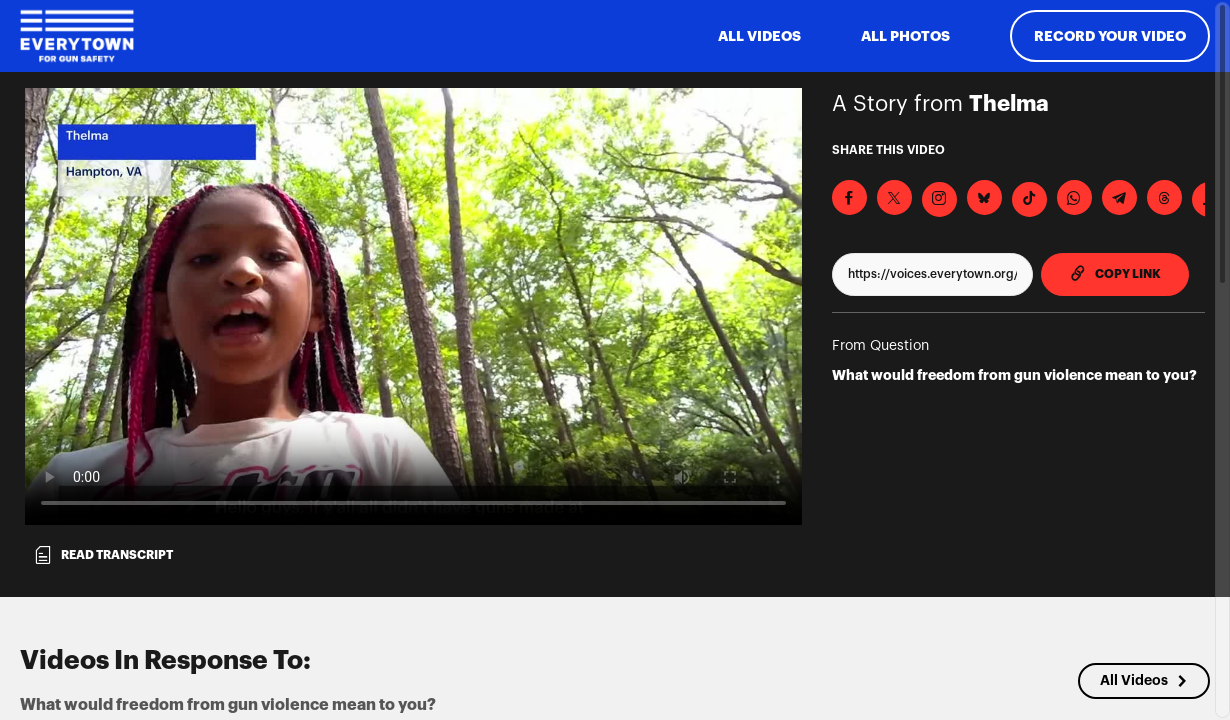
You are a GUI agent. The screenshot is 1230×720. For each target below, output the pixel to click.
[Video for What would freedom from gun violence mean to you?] (413, 306)
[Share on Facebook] (849, 197)
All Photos (905, 36)
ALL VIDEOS (759, 36)
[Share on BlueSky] (984, 197)
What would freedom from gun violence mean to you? (1014, 375)
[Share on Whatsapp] (1074, 197)
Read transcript (103, 555)
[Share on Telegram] (1119, 197)
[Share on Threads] (1164, 197)
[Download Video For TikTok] (1029, 199)
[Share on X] (894, 197)
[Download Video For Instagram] (939, 199)
